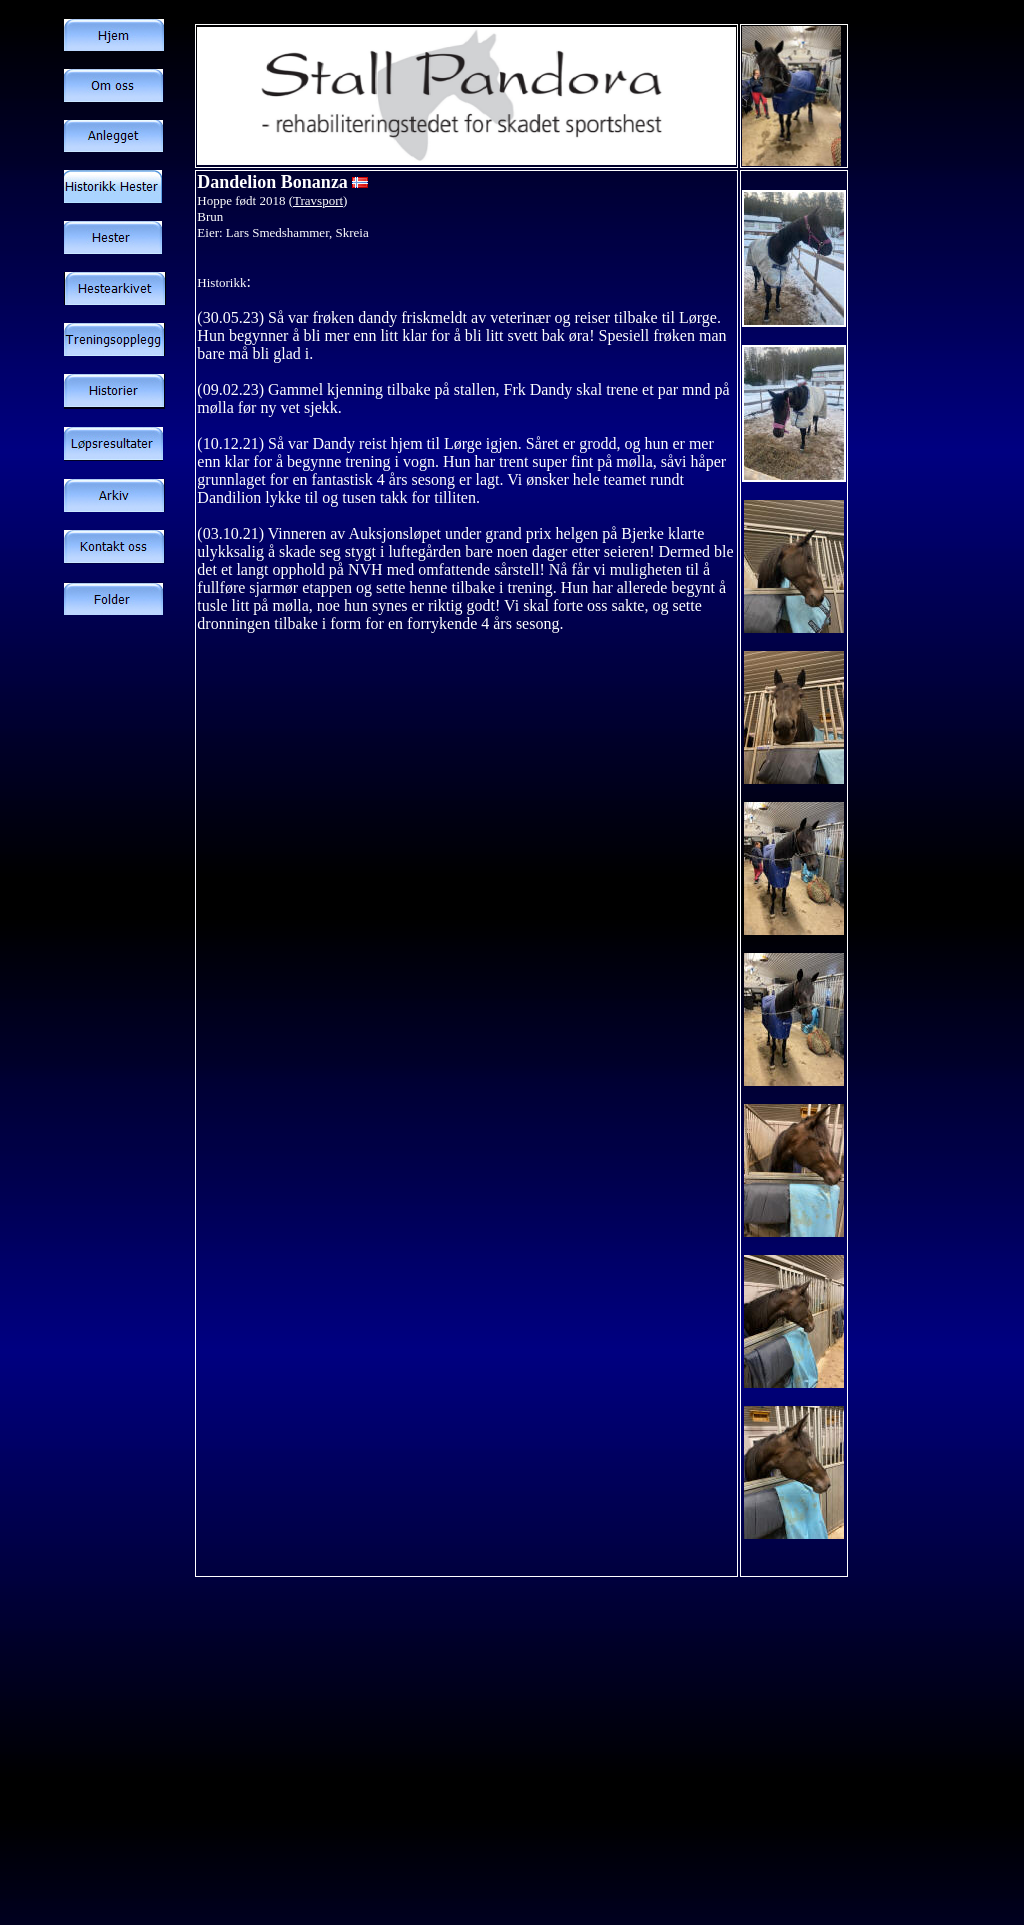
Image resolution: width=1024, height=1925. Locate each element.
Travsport (318, 200)
